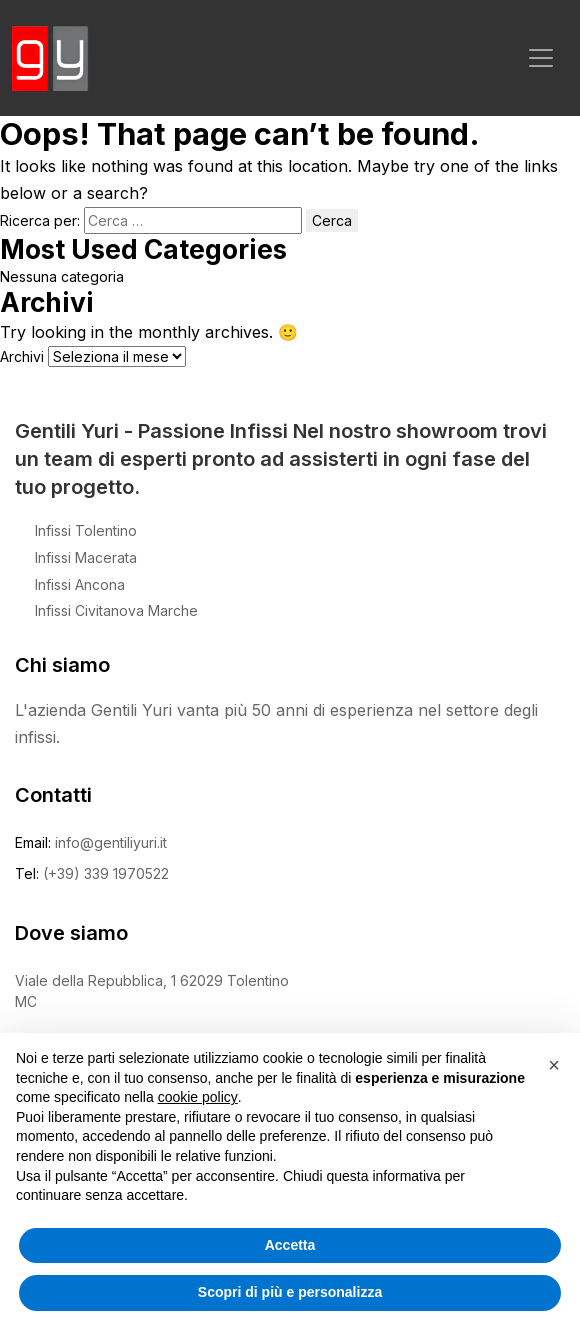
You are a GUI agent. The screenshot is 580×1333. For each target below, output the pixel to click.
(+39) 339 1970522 (106, 873)
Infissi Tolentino (86, 530)
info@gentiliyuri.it (111, 842)
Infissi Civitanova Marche (116, 610)
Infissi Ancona (80, 584)
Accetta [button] (290, 1245)
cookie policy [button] (198, 1097)
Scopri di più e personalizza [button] (290, 1292)
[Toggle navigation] (541, 58)
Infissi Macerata (86, 557)
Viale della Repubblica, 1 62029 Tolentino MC (152, 991)
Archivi (22, 356)
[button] (554, 1065)
